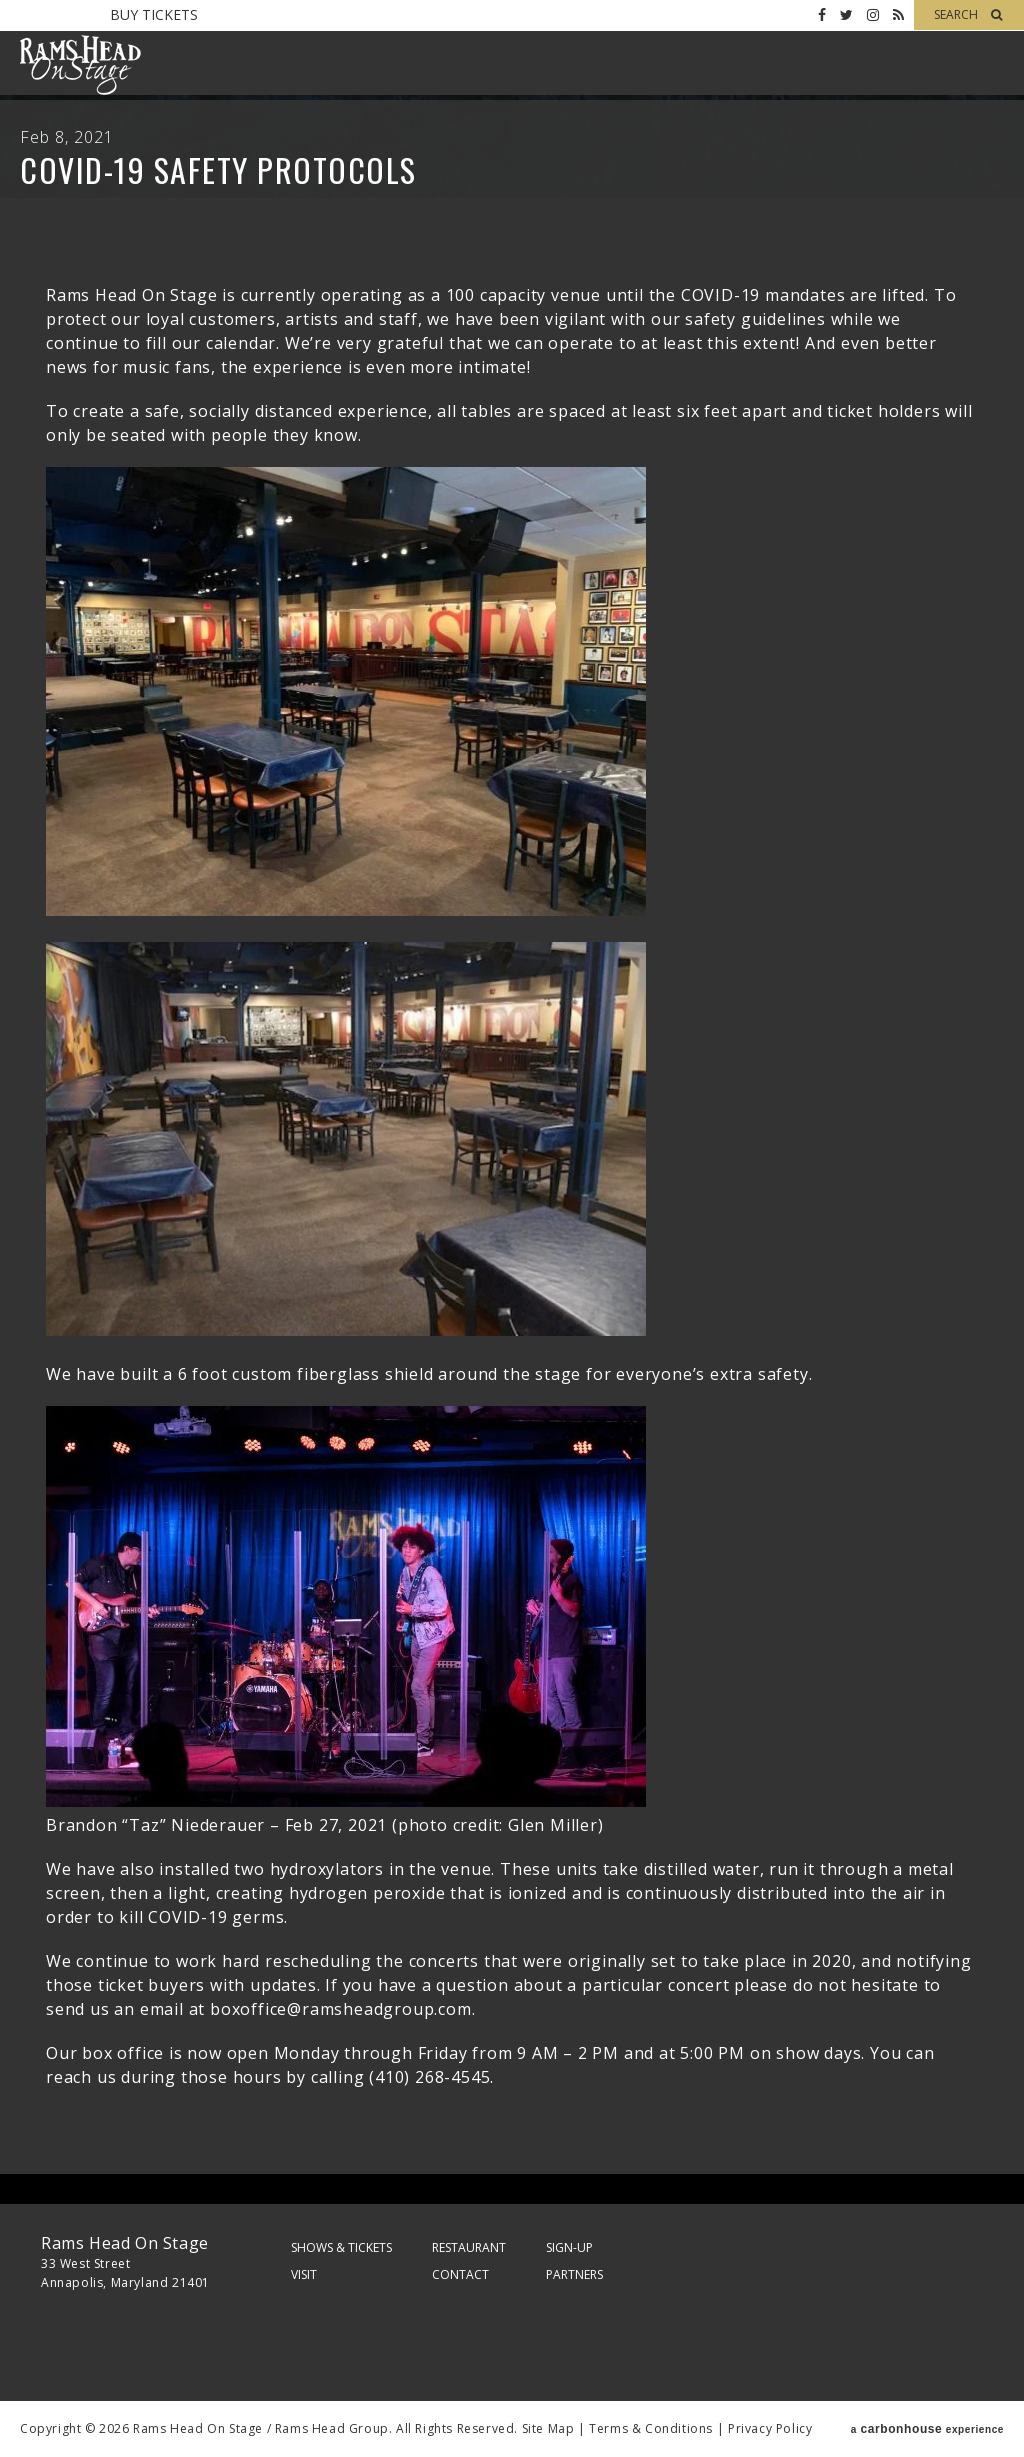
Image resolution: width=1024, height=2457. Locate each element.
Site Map (548, 2428)
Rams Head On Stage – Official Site (80, 65)
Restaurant (469, 2247)
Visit (304, 2274)
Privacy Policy (770, 2428)
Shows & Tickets (341, 2247)
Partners (574, 2274)
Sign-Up (569, 2247)
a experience (927, 2429)
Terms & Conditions (651, 2428)
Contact (460, 2274)
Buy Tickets (154, 14)
